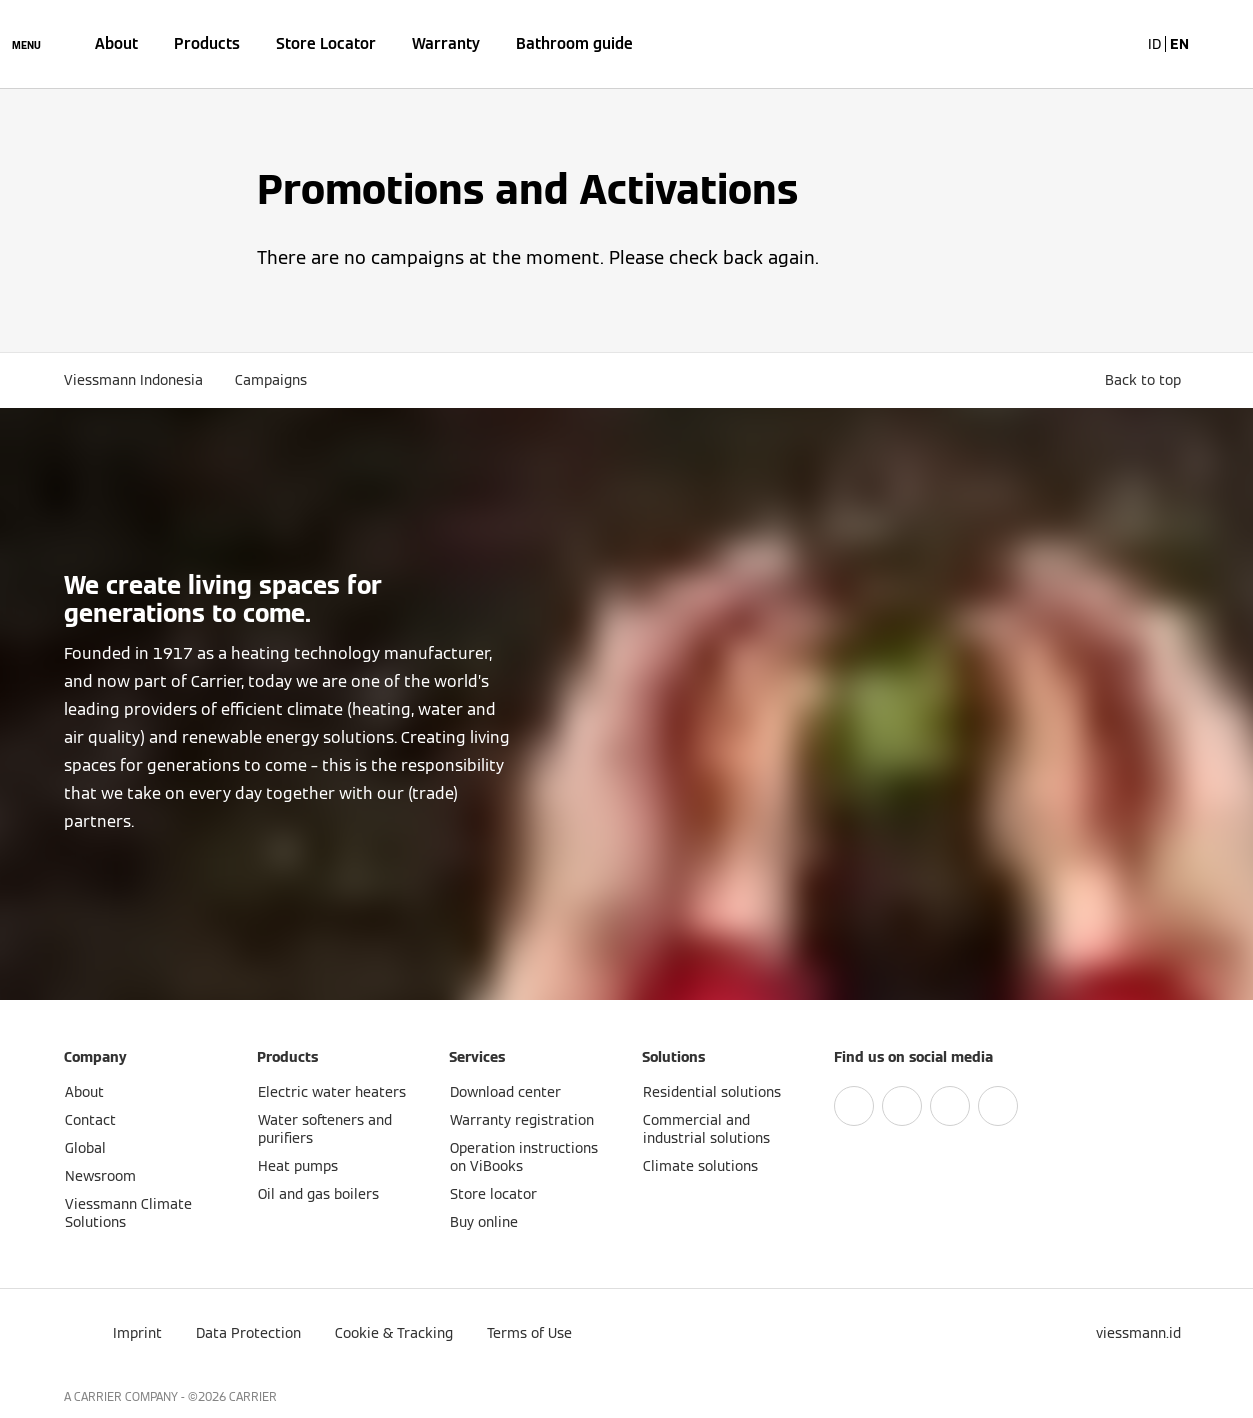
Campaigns (271, 380)
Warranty (446, 43)
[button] (1147, 380)
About (116, 43)
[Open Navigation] (26, 44)
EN (1179, 44)
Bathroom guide (574, 43)
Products (207, 43)
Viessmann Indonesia (133, 380)
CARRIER (253, 1396)
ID (1154, 44)
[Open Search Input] (1114, 44)
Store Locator (326, 43)
